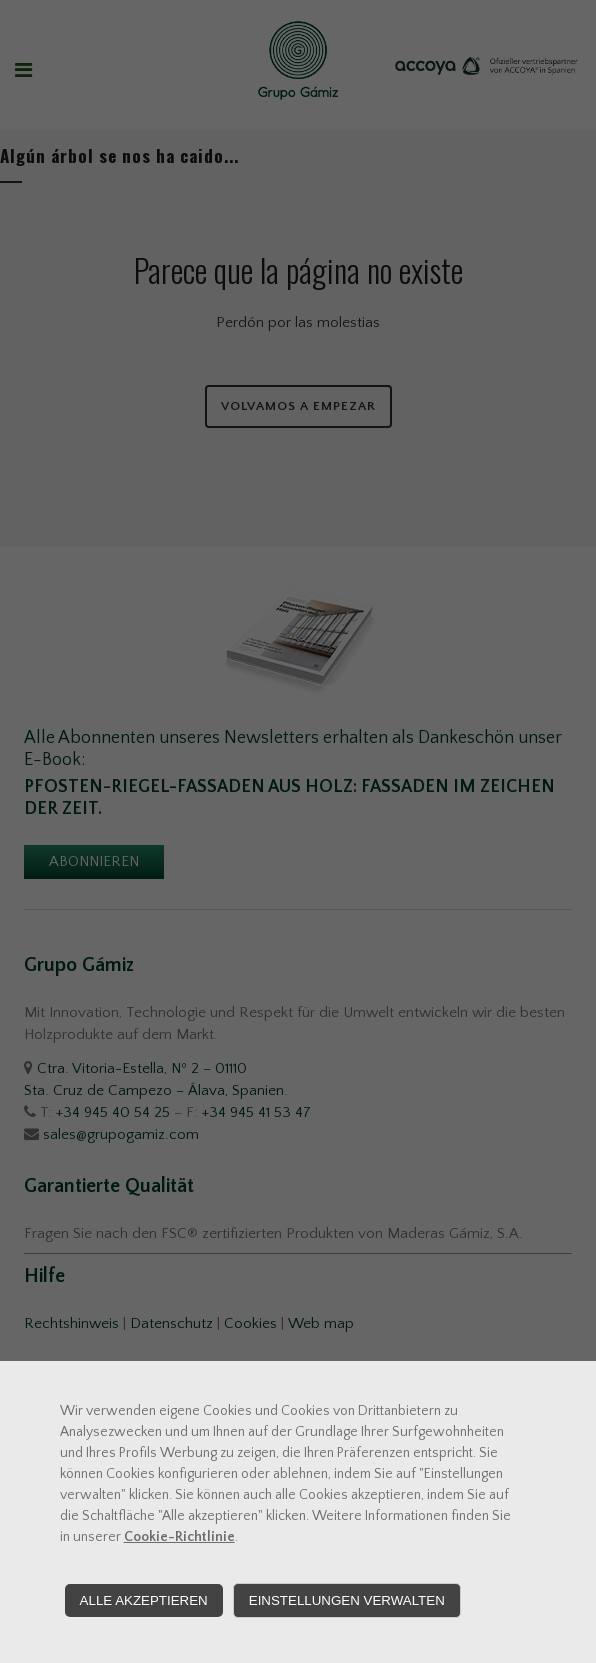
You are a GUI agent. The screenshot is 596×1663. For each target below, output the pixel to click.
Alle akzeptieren (144, 1600)
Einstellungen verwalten (347, 1600)
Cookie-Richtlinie (179, 1537)
